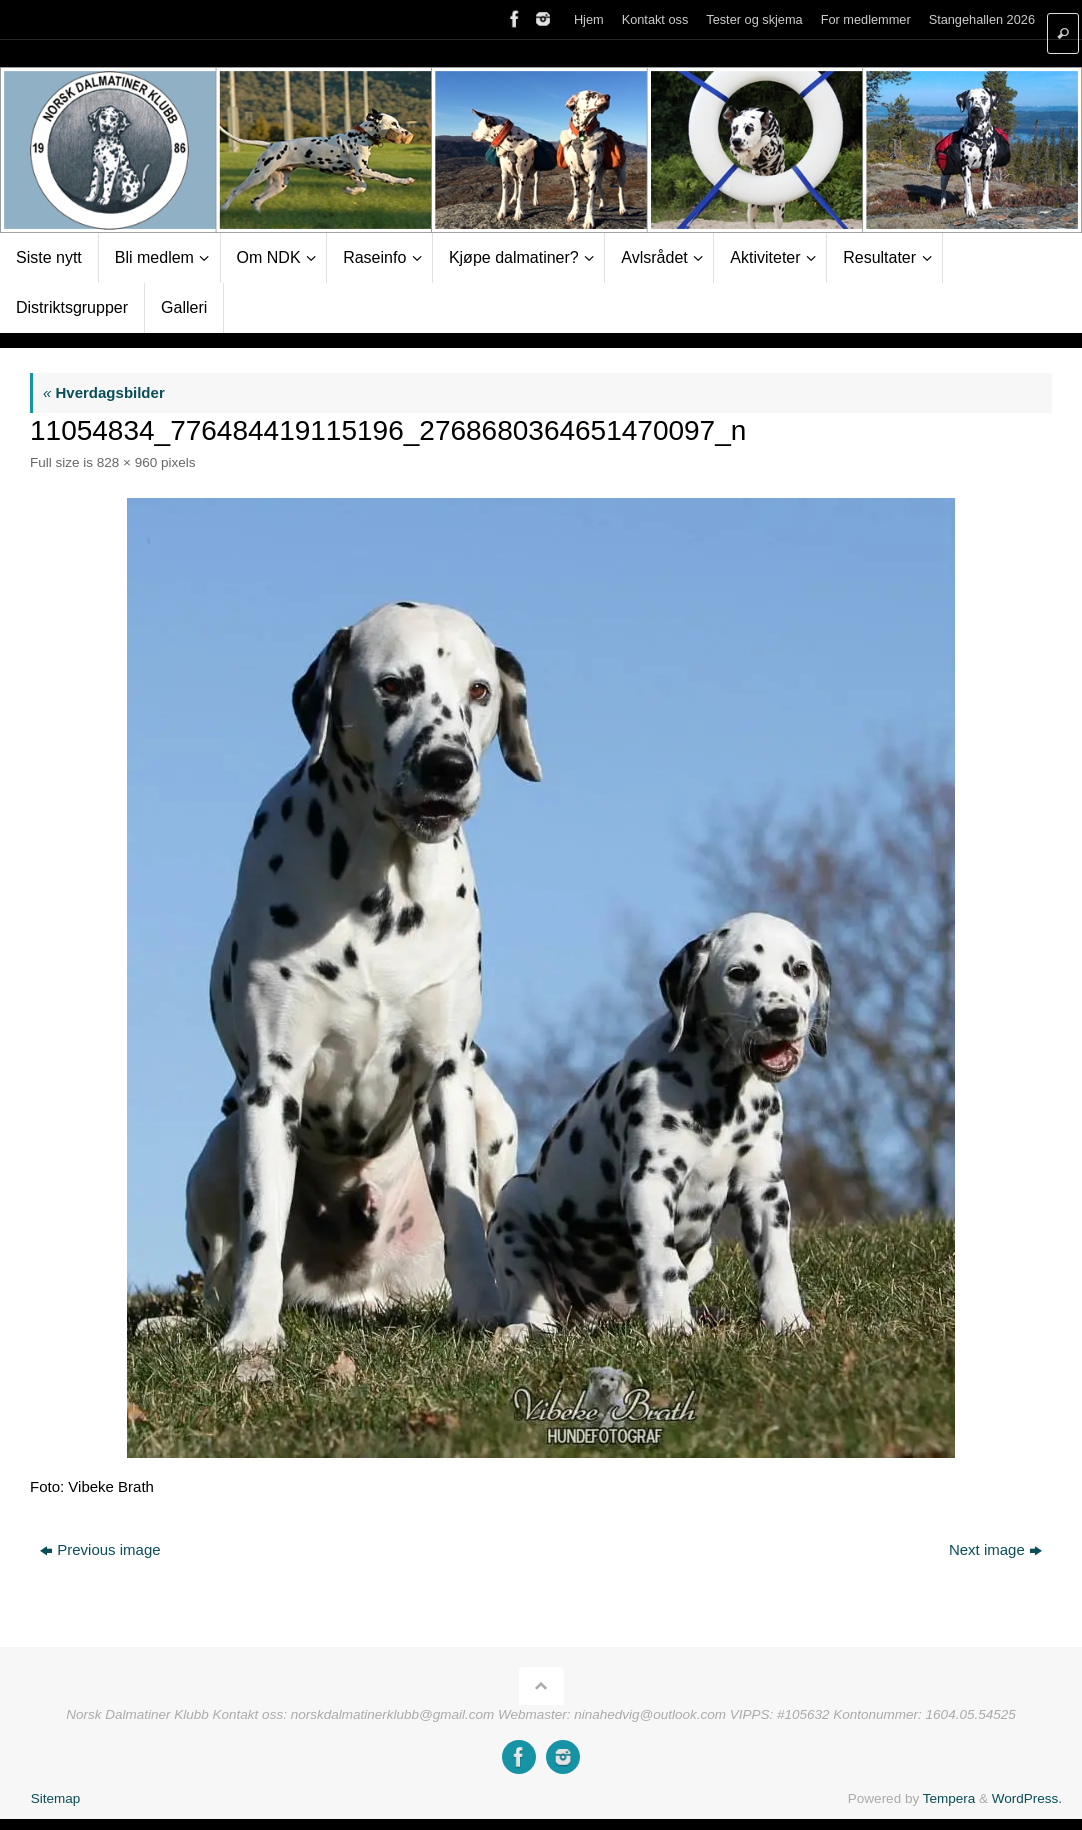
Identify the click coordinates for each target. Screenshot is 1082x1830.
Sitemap (56, 1798)
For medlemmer (866, 19)
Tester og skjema (754, 19)
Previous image (100, 1549)
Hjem (589, 19)
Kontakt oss (655, 19)
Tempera (949, 1798)
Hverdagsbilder (104, 392)
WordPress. (1027, 1798)
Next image (995, 1549)
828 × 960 (127, 462)
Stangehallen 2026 (982, 19)
